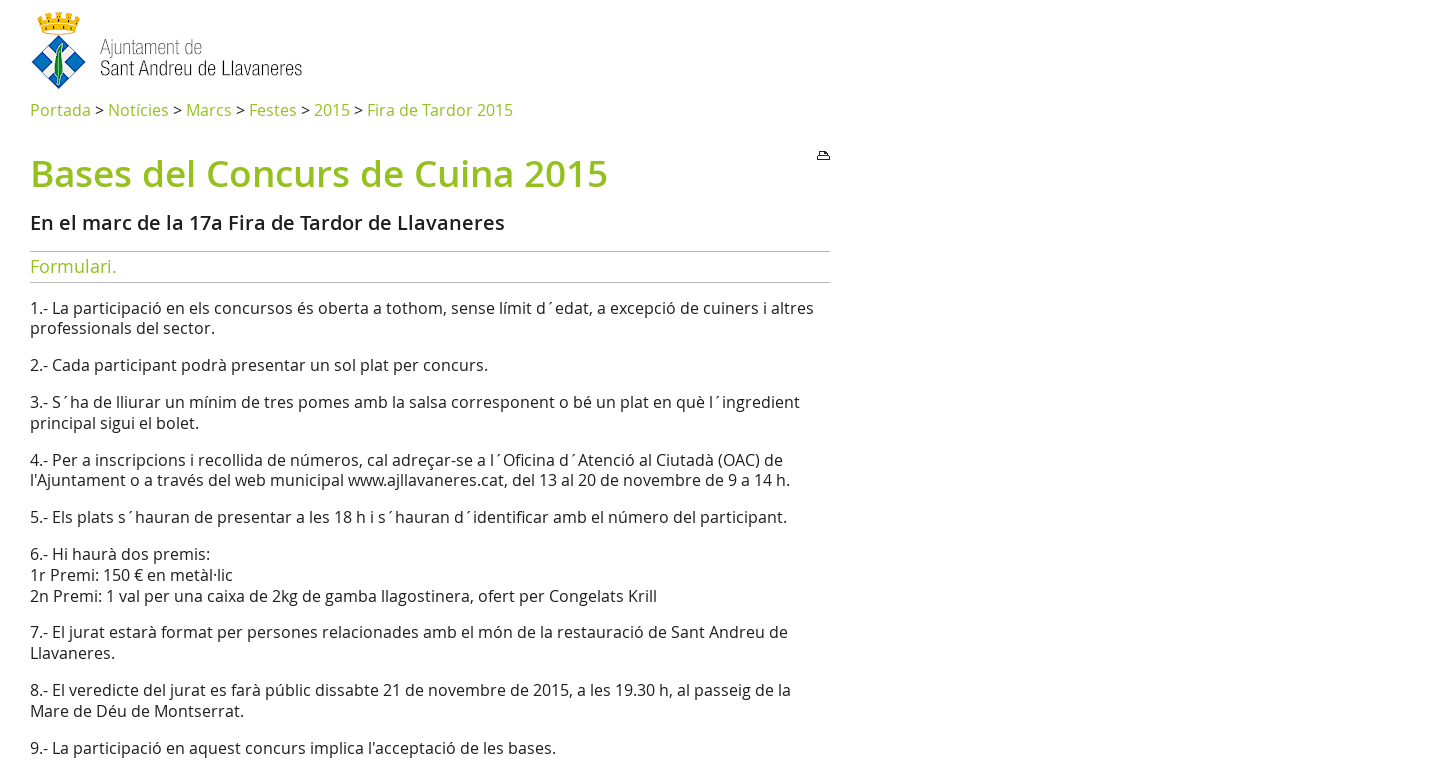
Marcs (209, 110)
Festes (273, 110)
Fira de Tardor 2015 (440, 110)
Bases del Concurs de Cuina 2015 (319, 173)
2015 (332, 110)
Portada (60, 110)
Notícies (138, 110)
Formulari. (73, 266)
